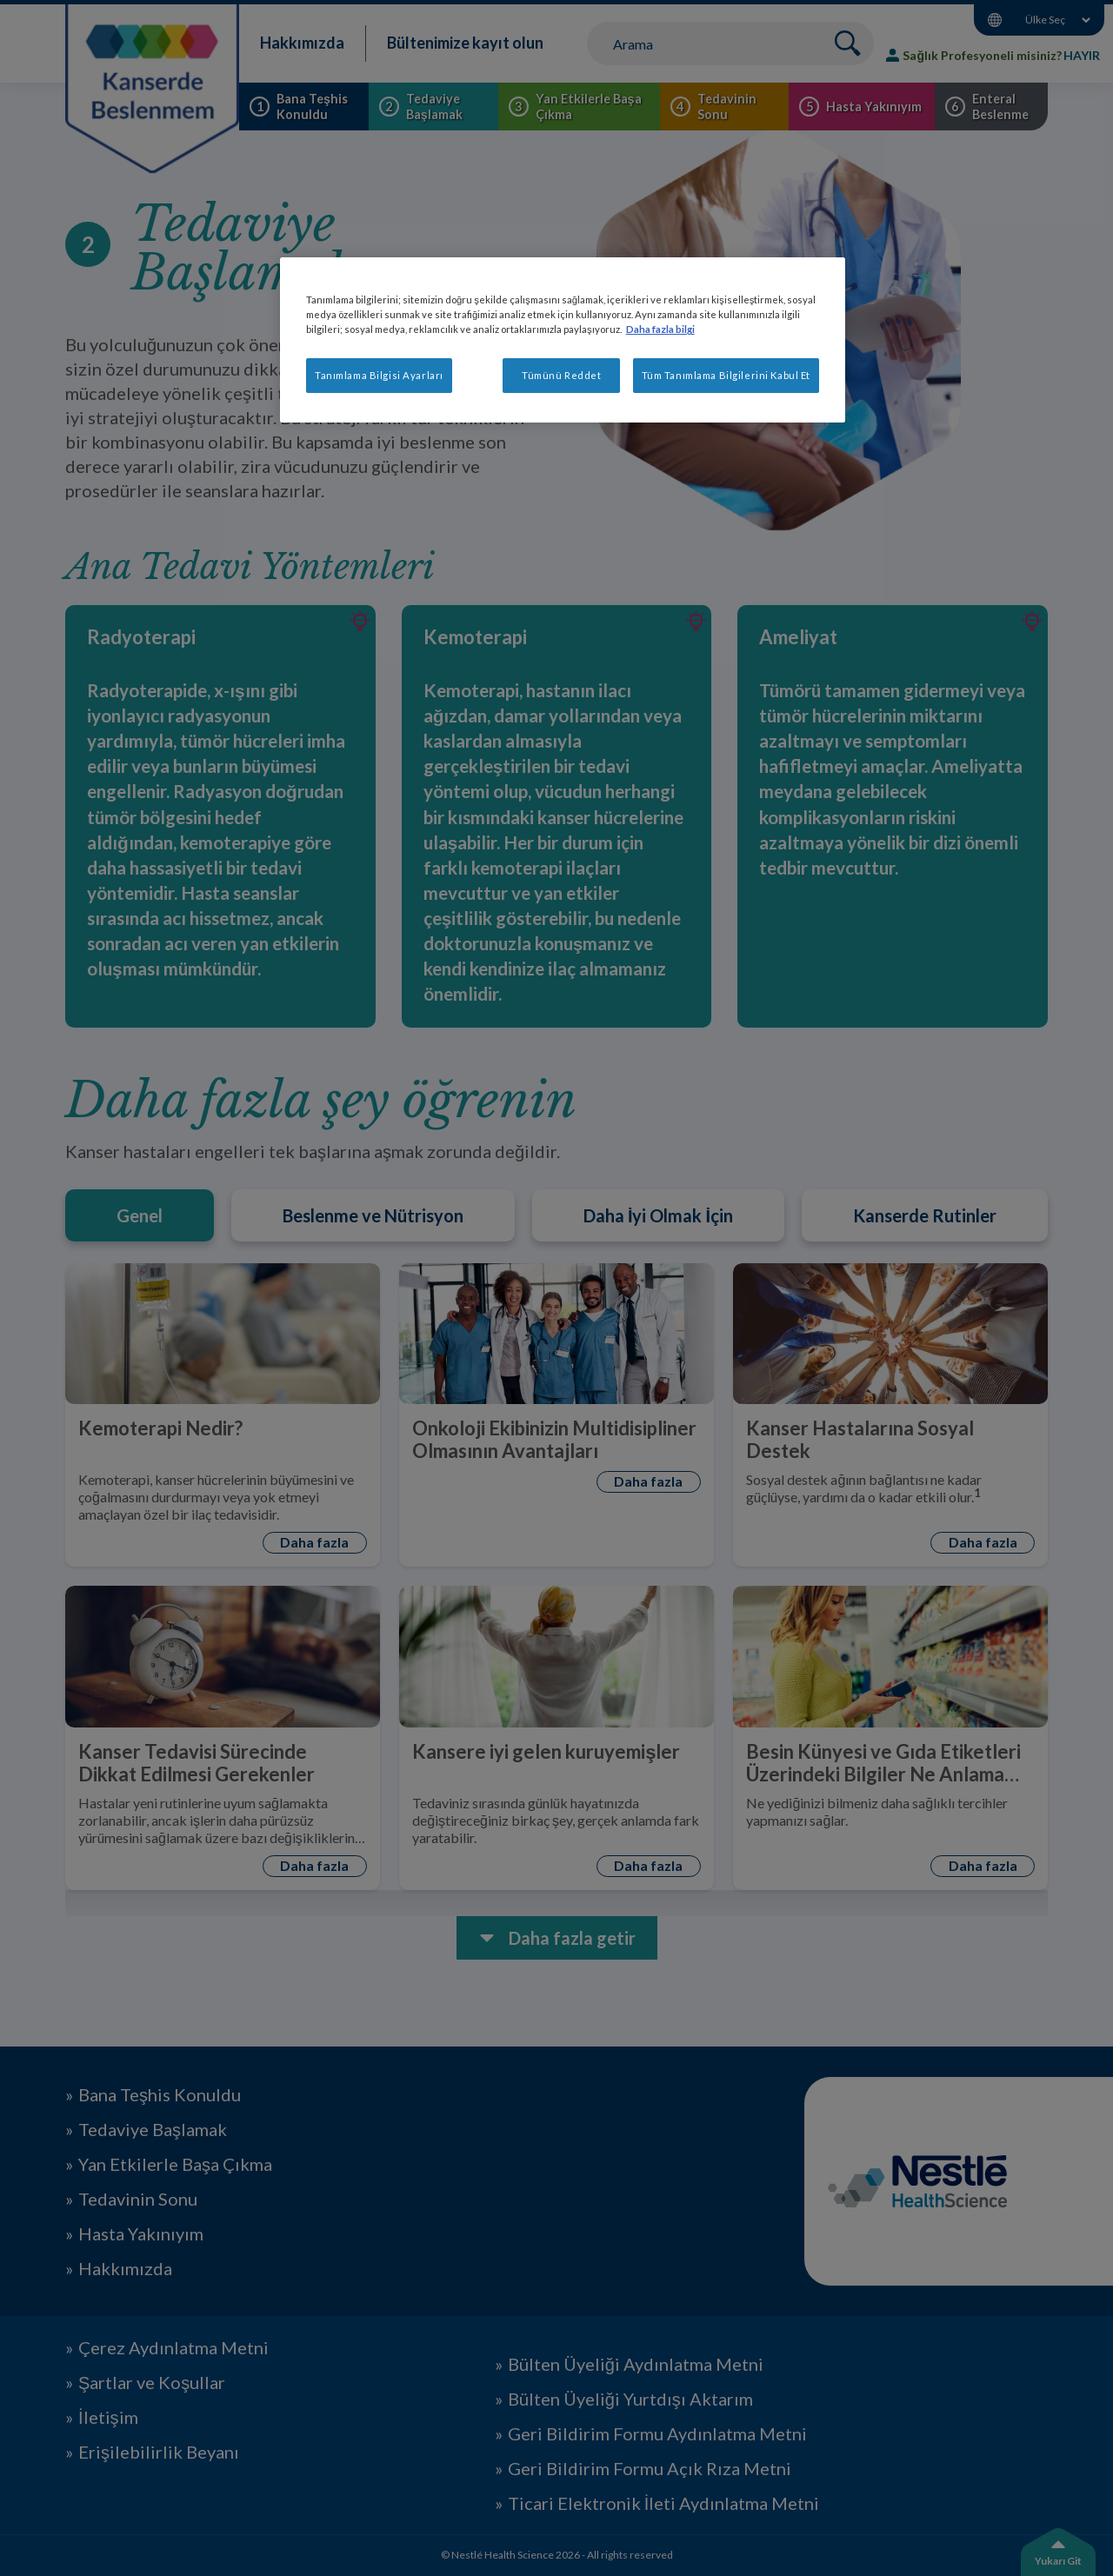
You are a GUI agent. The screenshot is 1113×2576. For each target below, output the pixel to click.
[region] (562, 340)
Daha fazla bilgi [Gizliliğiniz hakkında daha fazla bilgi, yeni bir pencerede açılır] (660, 329)
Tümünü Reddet (561, 375)
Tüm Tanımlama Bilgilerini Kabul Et (726, 375)
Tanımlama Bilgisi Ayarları (379, 375)
